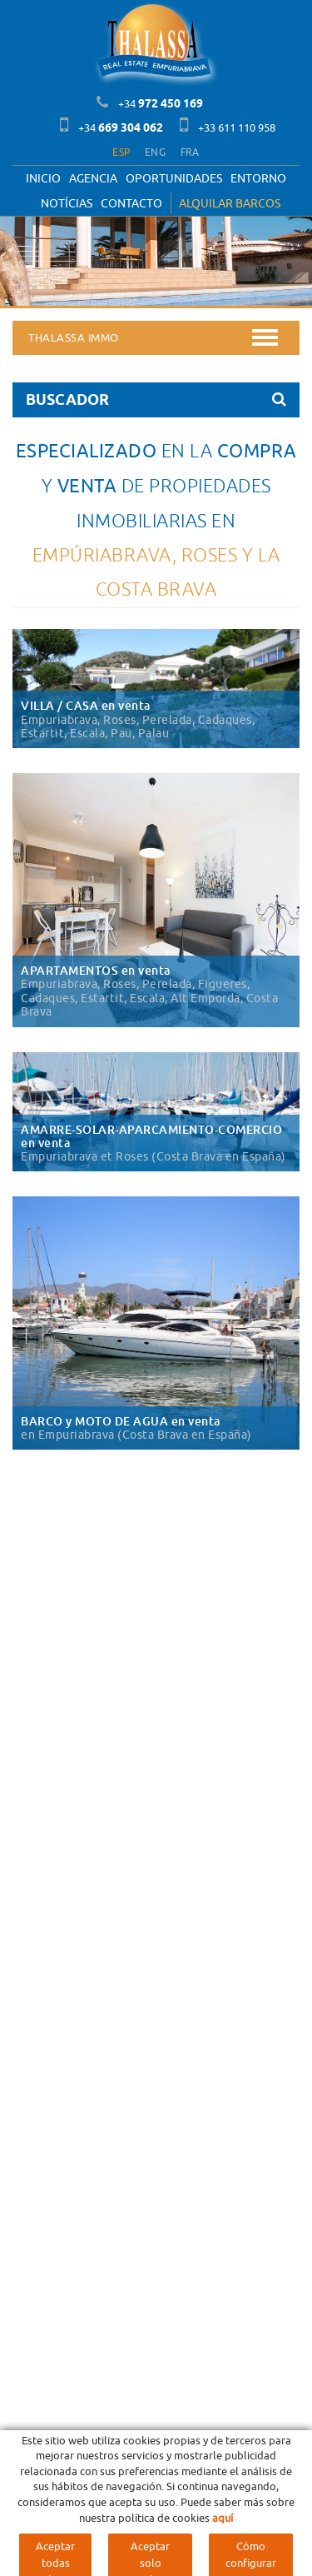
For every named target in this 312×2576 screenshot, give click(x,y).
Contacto (131, 203)
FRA (190, 152)
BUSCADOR (156, 399)
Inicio (43, 178)
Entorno (258, 178)
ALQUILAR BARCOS (229, 203)
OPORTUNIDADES (174, 178)
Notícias (66, 203)
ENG (155, 152)
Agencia (93, 178)
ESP (121, 152)
